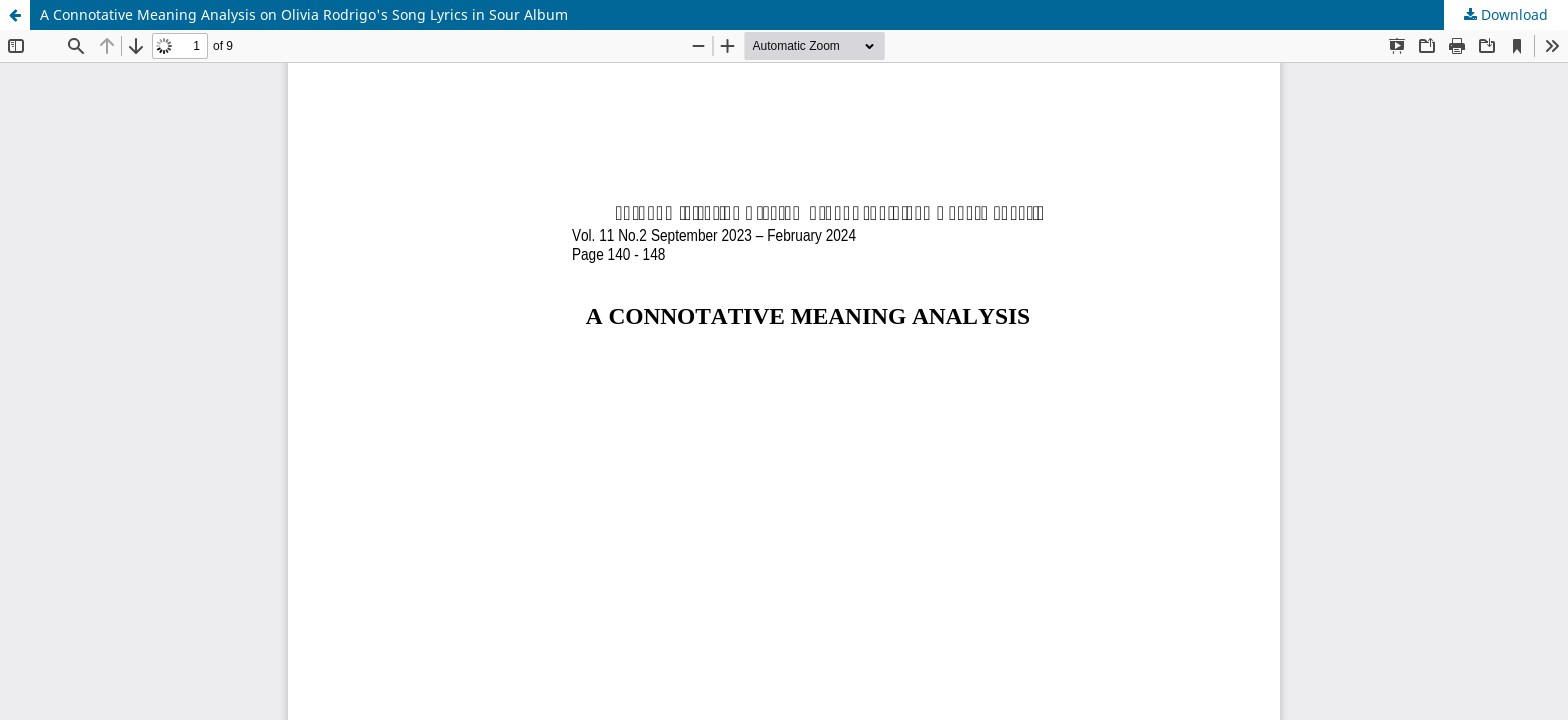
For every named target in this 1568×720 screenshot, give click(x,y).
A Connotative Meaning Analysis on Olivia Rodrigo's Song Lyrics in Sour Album (304, 14)
